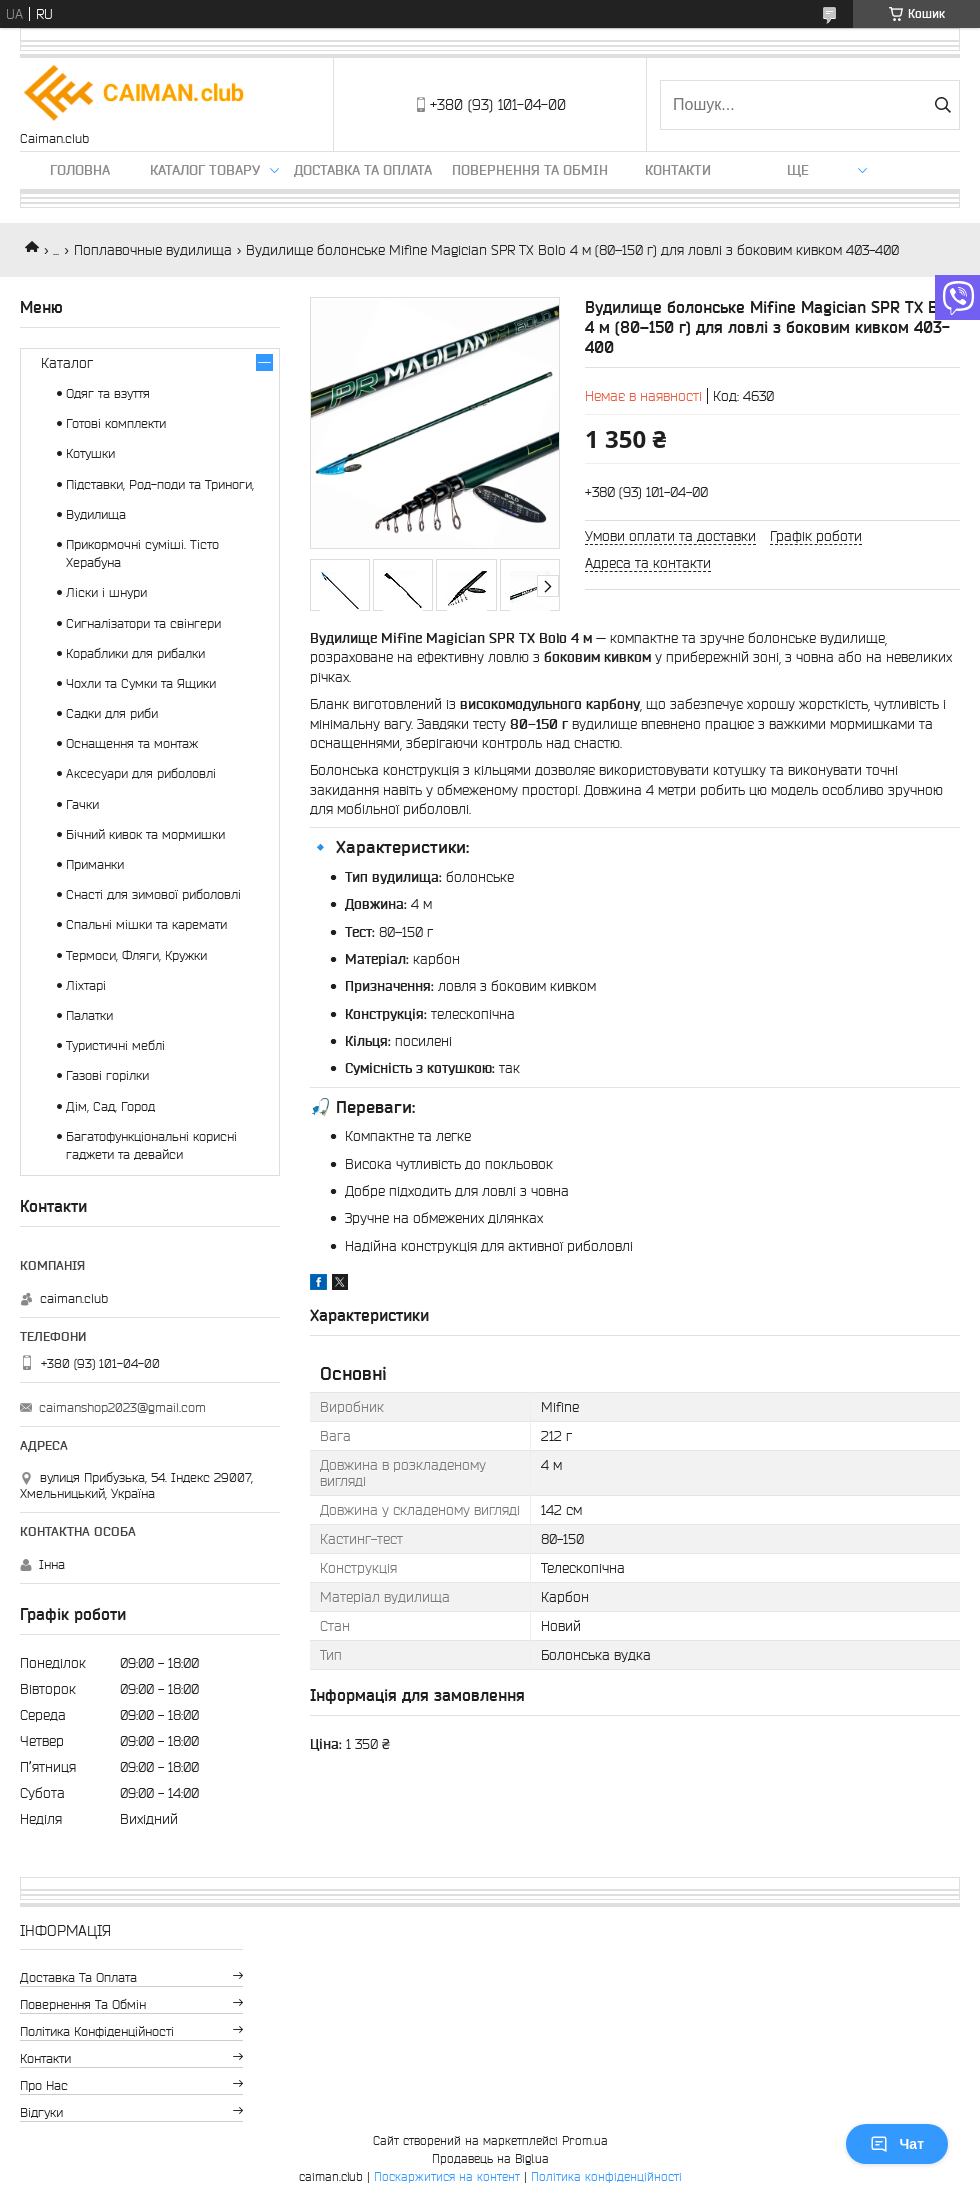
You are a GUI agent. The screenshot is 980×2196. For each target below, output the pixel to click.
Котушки (90, 453)
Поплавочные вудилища (153, 250)
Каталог (67, 363)
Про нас (44, 2085)
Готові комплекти (116, 423)
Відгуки (41, 2112)
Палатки (89, 1015)
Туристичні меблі (115, 1045)
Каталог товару (205, 170)
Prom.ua (585, 2140)
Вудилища (96, 514)
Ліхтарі (86, 985)
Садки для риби (112, 713)
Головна (80, 170)
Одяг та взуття (108, 393)
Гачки (82, 804)
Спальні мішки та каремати (146, 924)
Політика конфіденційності (97, 2031)
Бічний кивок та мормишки (145, 834)
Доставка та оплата (363, 170)
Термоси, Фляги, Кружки (136, 955)
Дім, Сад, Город (110, 1106)
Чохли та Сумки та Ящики (141, 683)
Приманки (95, 864)
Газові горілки (107, 1075)
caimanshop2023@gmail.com (122, 1407)
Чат (897, 2144)
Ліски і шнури (106, 592)
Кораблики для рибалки (135, 653)
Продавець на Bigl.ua (490, 2158)
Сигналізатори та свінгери (143, 623)
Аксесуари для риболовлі (141, 773)
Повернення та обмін (530, 170)
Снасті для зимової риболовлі (153, 894)
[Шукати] (942, 105)
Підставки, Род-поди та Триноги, (160, 484)
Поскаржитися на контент (447, 2176)
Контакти (678, 170)
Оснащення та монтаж (132, 743)
